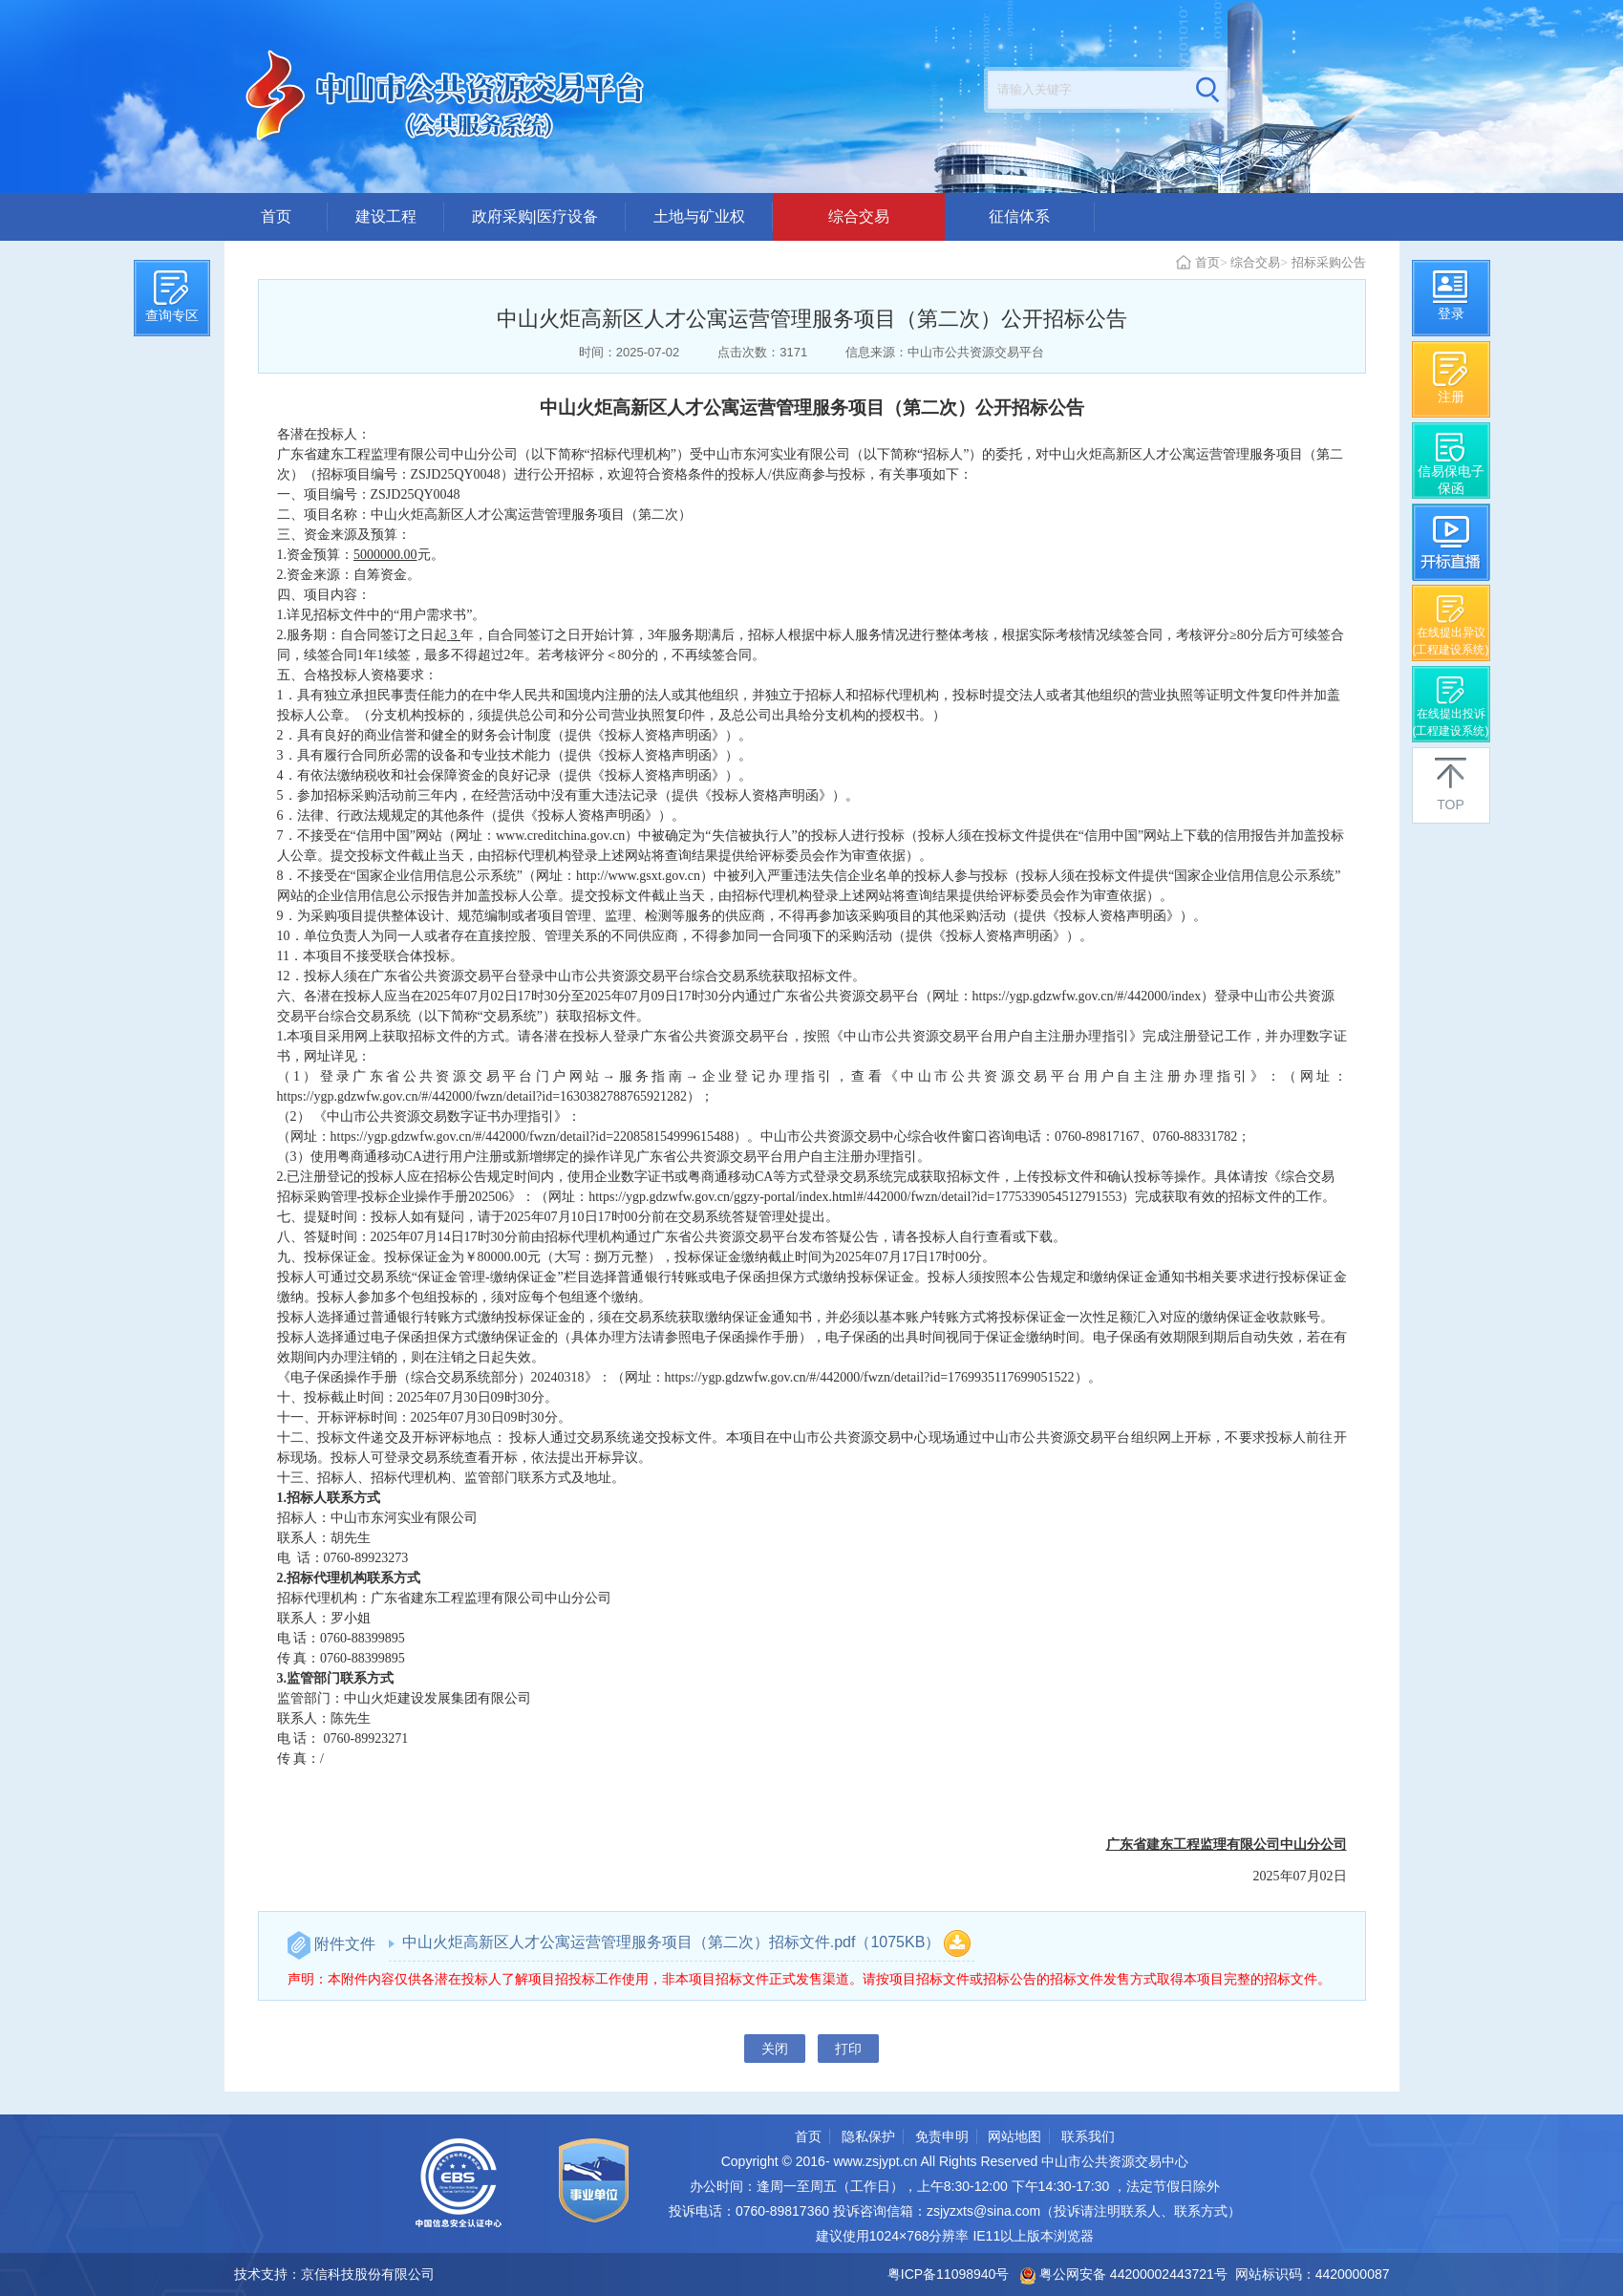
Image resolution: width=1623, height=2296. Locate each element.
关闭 (774, 2048)
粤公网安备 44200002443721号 (1124, 2274)
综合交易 (858, 216)
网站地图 (1014, 2136)
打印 (848, 2048)
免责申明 (942, 2136)
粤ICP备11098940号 (948, 2274)
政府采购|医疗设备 (535, 216)
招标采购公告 (1329, 262)
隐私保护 (868, 2136)
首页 (276, 216)
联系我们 (1088, 2136)
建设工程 (385, 216)
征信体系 (1019, 216)
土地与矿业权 (699, 216)
